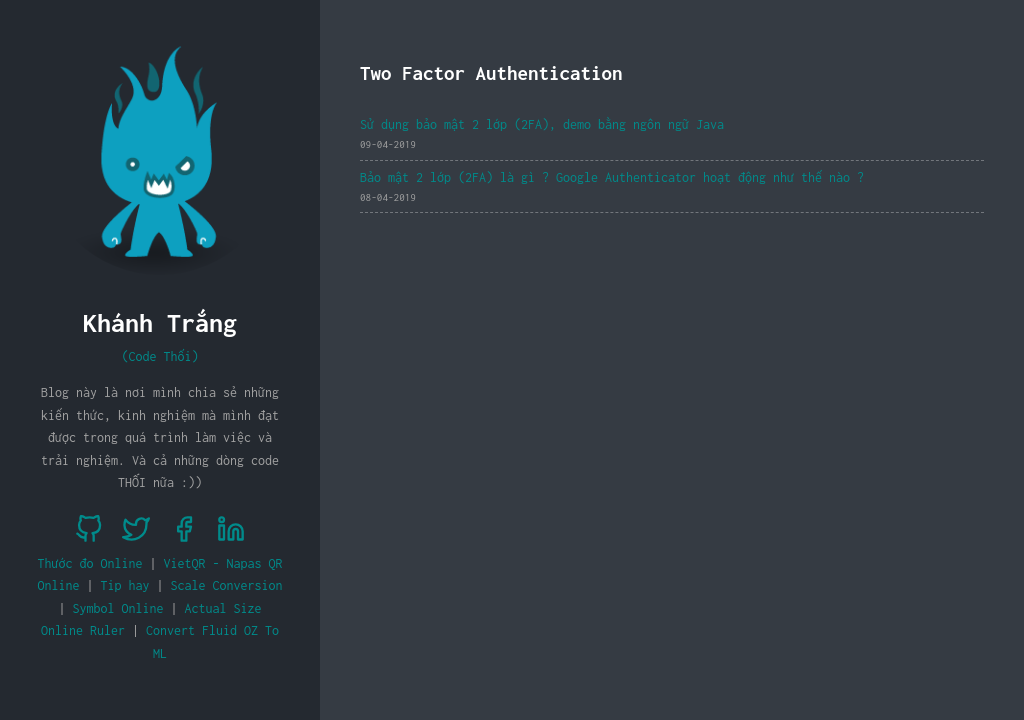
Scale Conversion (227, 585)
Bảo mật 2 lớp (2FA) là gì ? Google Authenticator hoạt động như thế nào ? (612, 177)
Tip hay (125, 585)
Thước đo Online (90, 563)
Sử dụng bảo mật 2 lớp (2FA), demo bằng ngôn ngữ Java (542, 124)
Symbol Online (118, 608)
